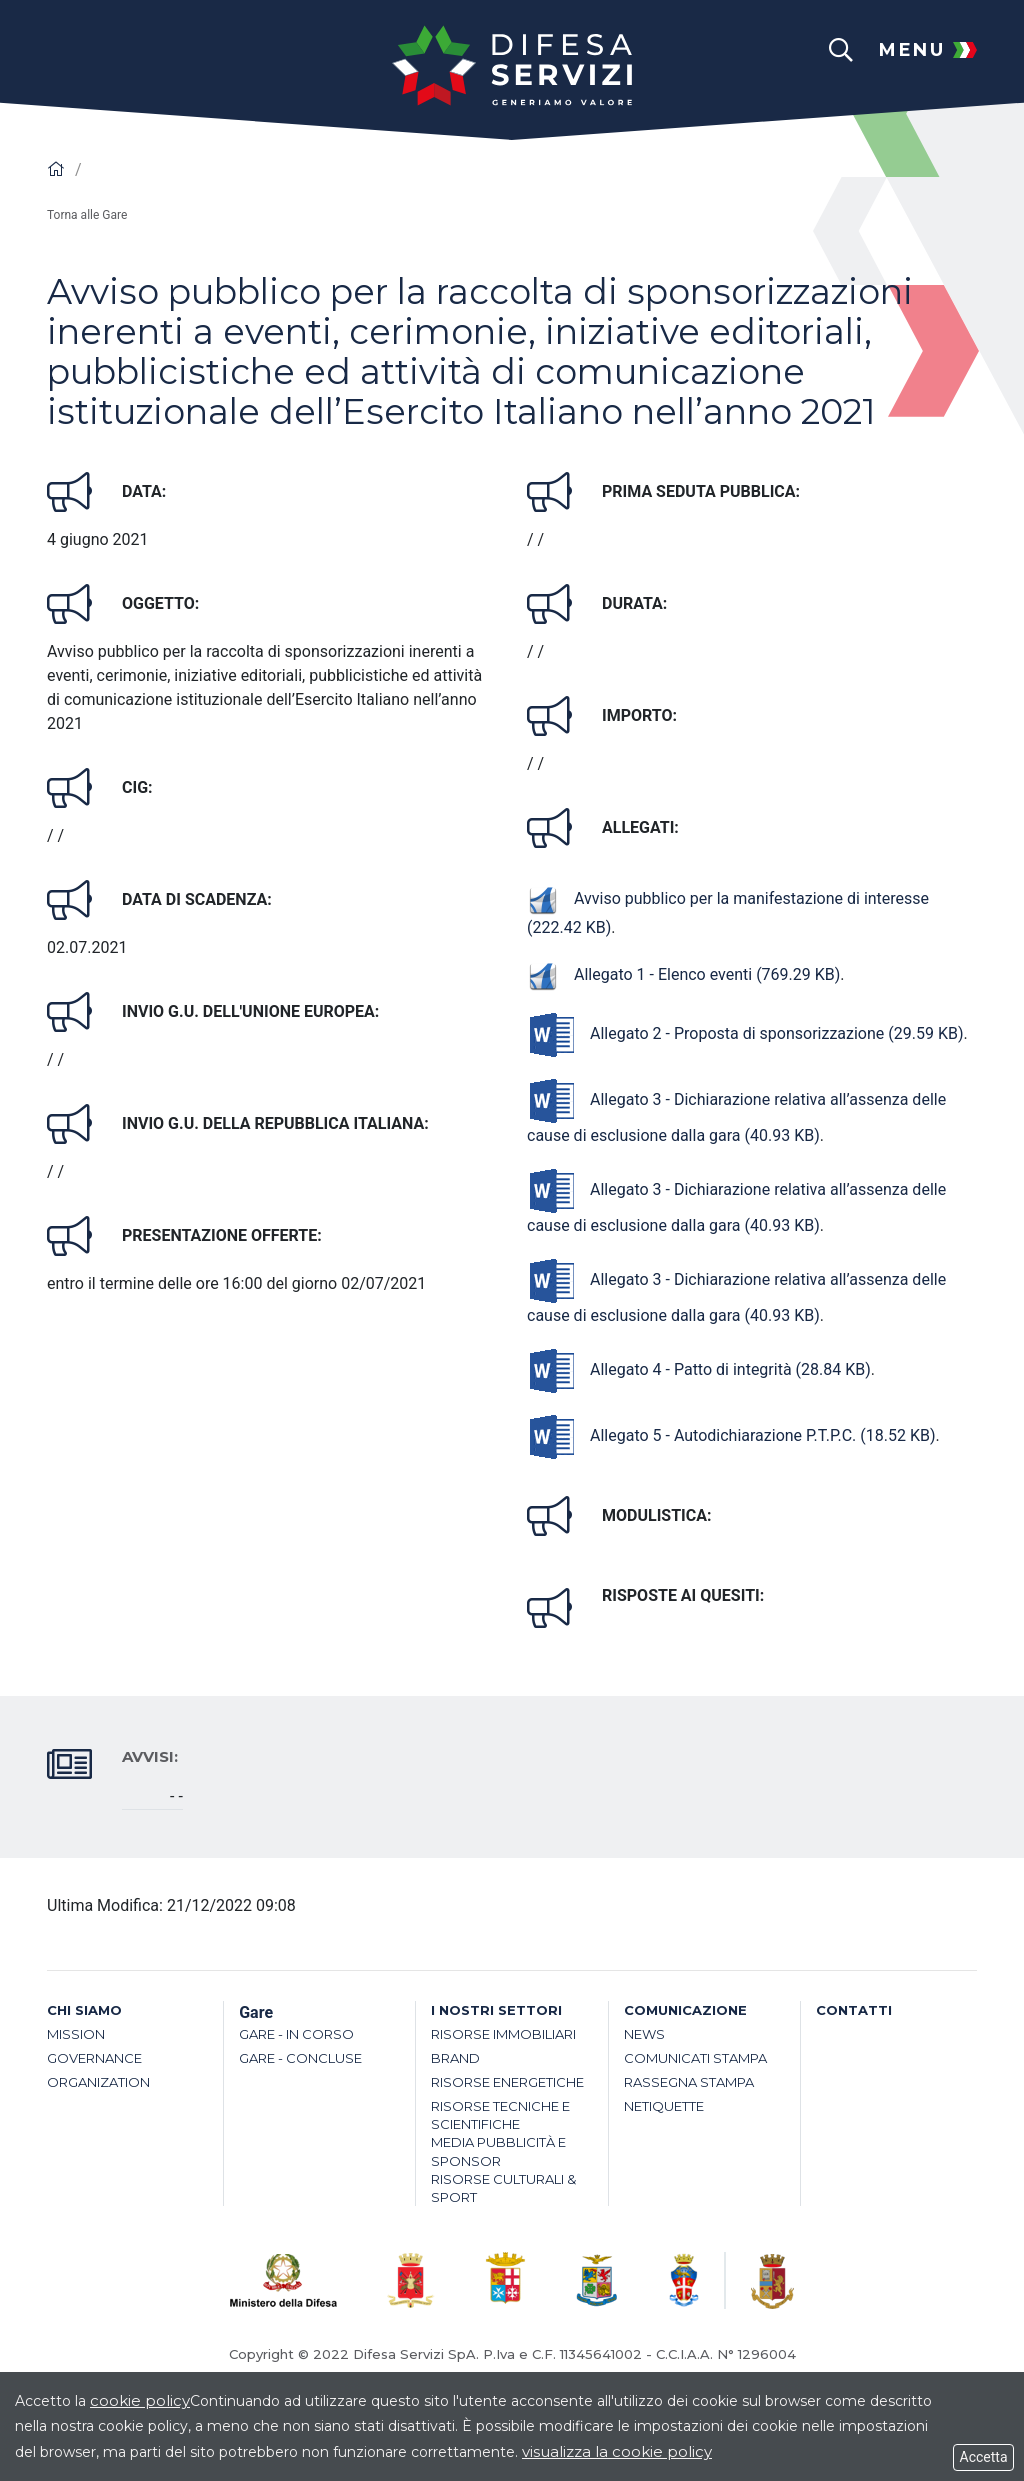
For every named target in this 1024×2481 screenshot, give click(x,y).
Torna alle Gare (87, 215)
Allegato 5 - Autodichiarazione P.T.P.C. (731, 1435)
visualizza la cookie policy (617, 2451)
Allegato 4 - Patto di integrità (699, 1369)
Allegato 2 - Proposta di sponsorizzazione (745, 1033)
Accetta (983, 2457)
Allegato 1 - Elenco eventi (683, 974)
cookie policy (140, 2400)
